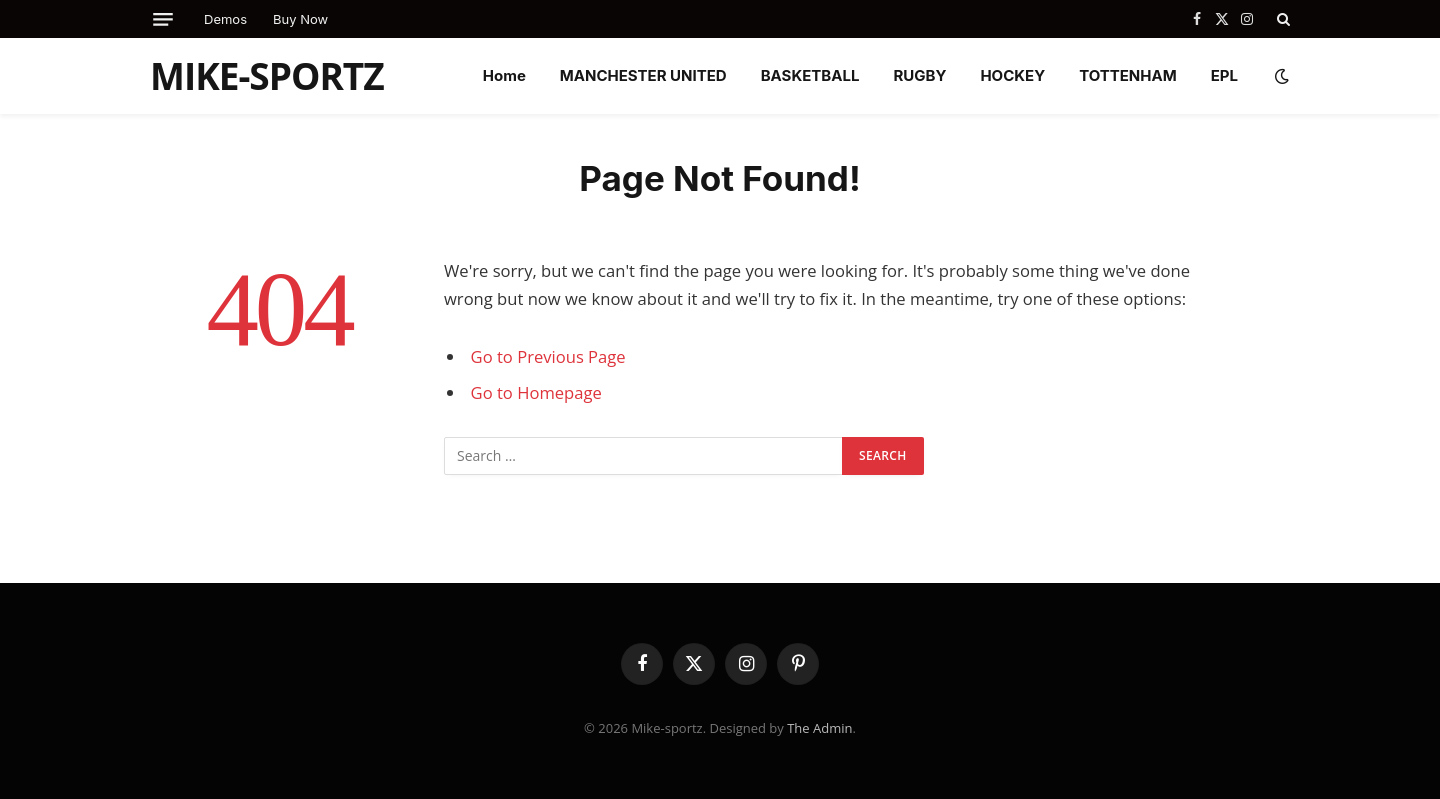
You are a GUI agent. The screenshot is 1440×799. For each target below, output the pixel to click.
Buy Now (300, 19)
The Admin (819, 728)
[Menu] (163, 19)
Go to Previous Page (548, 356)
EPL (1224, 75)
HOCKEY (1012, 75)
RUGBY (919, 75)
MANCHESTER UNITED (643, 75)
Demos (225, 19)
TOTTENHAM (1128, 75)
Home (504, 75)
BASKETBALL (810, 75)
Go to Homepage (536, 392)
